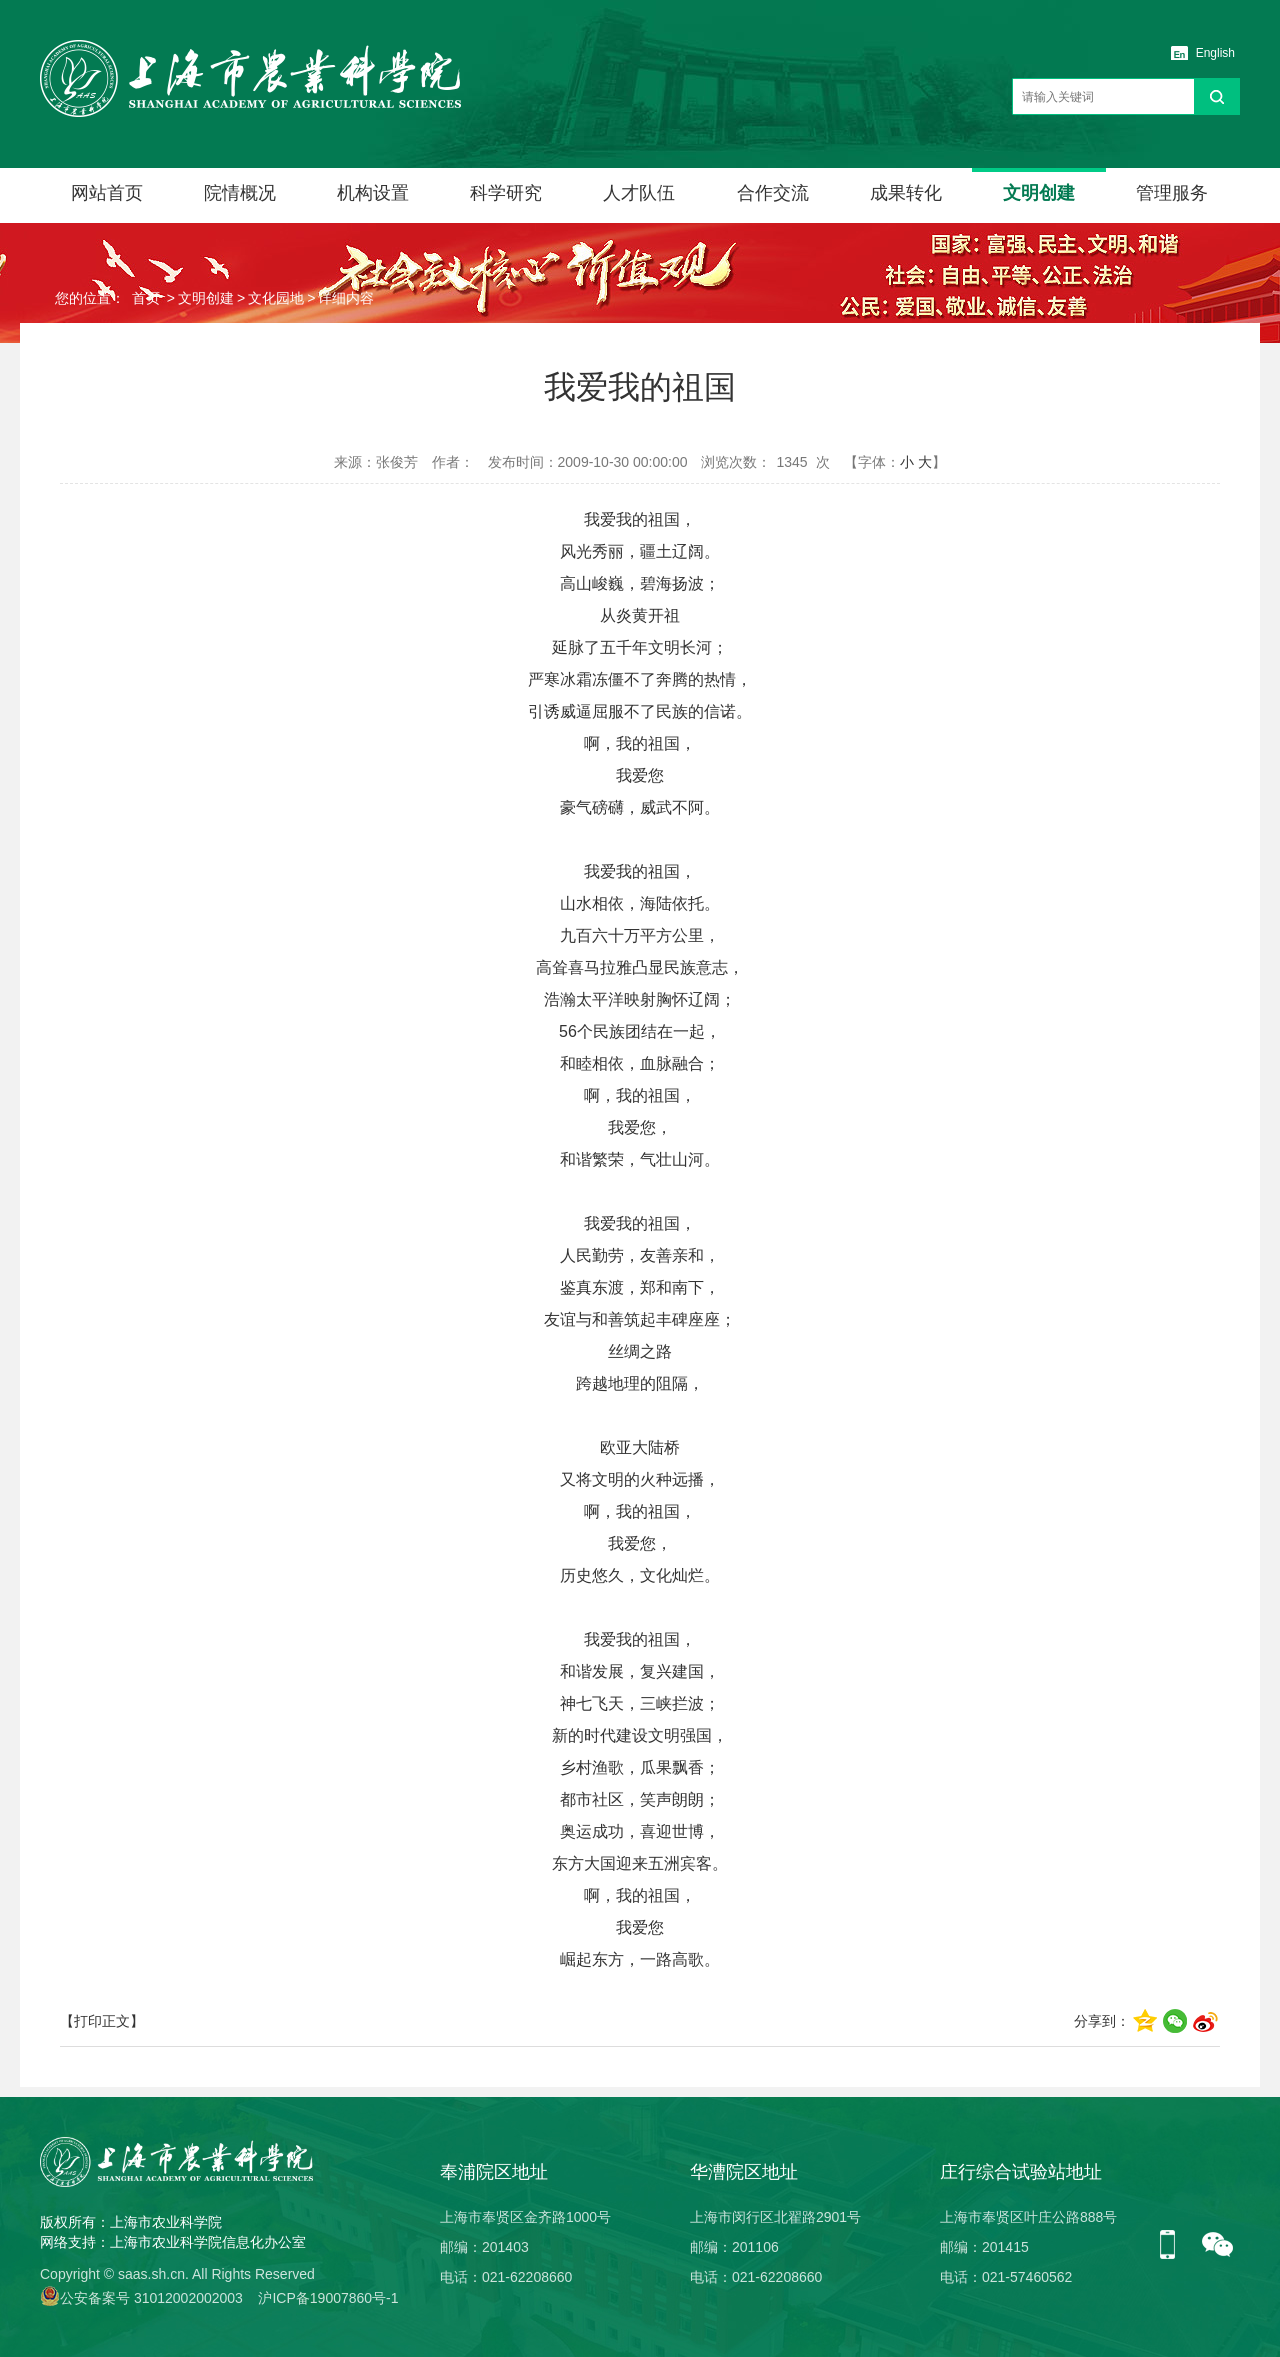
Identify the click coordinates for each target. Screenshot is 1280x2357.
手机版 (1175, 2246)
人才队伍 (639, 193)
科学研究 (506, 193)
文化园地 (276, 298)
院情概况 (240, 193)
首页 (146, 298)
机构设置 (373, 193)
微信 (1218, 2246)
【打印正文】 (102, 2021)
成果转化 (906, 193)
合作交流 (773, 193)
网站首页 (107, 193)
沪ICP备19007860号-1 (328, 2298)
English (1215, 53)
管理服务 (1172, 193)
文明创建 (1039, 193)
